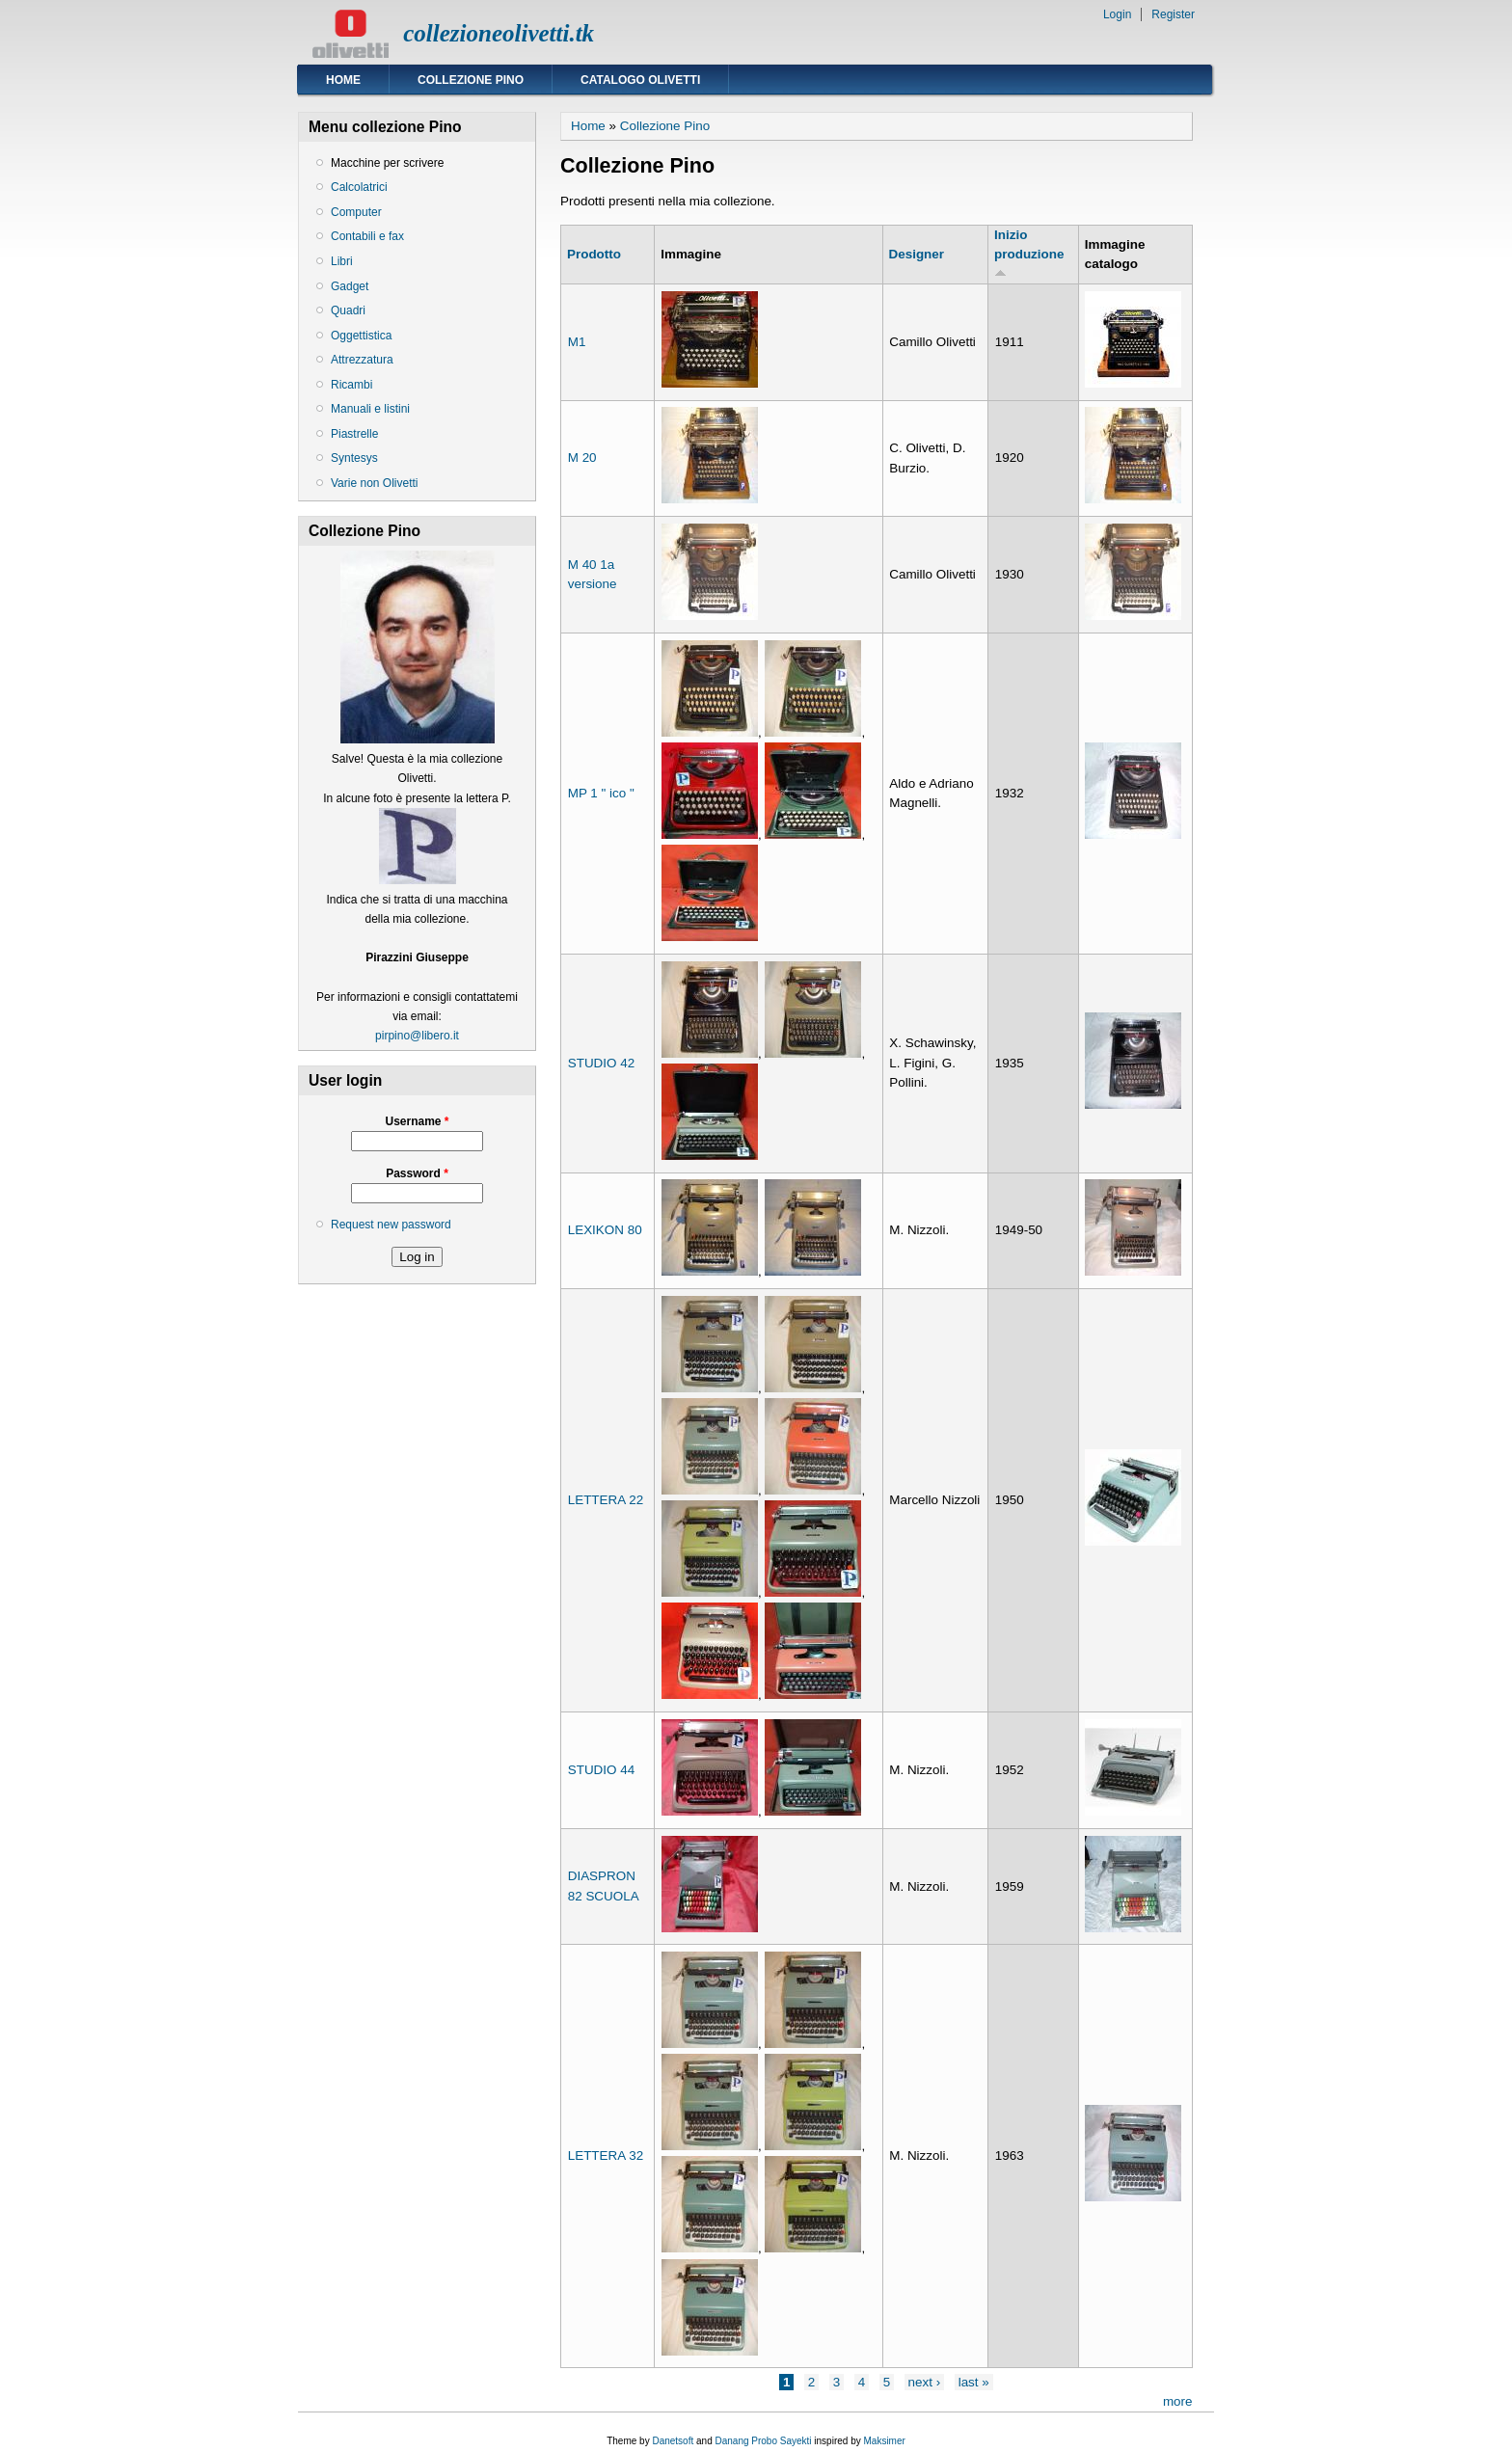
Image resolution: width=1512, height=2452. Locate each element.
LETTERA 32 (605, 2155)
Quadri (348, 310)
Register (1173, 14)
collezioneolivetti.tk (498, 33)
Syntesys (354, 458)
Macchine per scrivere (387, 163)
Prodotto (594, 254)
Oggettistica (361, 335)
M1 (577, 342)
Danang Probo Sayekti (763, 2441)
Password (417, 1173)
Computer (356, 212)
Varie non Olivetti (374, 483)
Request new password (391, 1224)
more (1178, 2401)
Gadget (349, 286)
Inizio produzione (1029, 253)
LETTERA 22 (605, 1500)
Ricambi (351, 384)
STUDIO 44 (601, 1770)
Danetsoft (672, 2441)
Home (343, 80)
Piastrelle (354, 434)
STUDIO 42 (601, 1063)
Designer (917, 254)
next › (924, 2382)
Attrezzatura (362, 359)
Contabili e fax (367, 236)
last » (973, 2382)
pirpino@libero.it (417, 1035)
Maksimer (883, 2441)
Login (1117, 14)
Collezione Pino (471, 80)
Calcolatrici (359, 187)
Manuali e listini (370, 409)
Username (416, 1121)
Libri (342, 261)
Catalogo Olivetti (640, 80)
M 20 (582, 457)
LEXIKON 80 (605, 1230)
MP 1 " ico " (601, 793)
